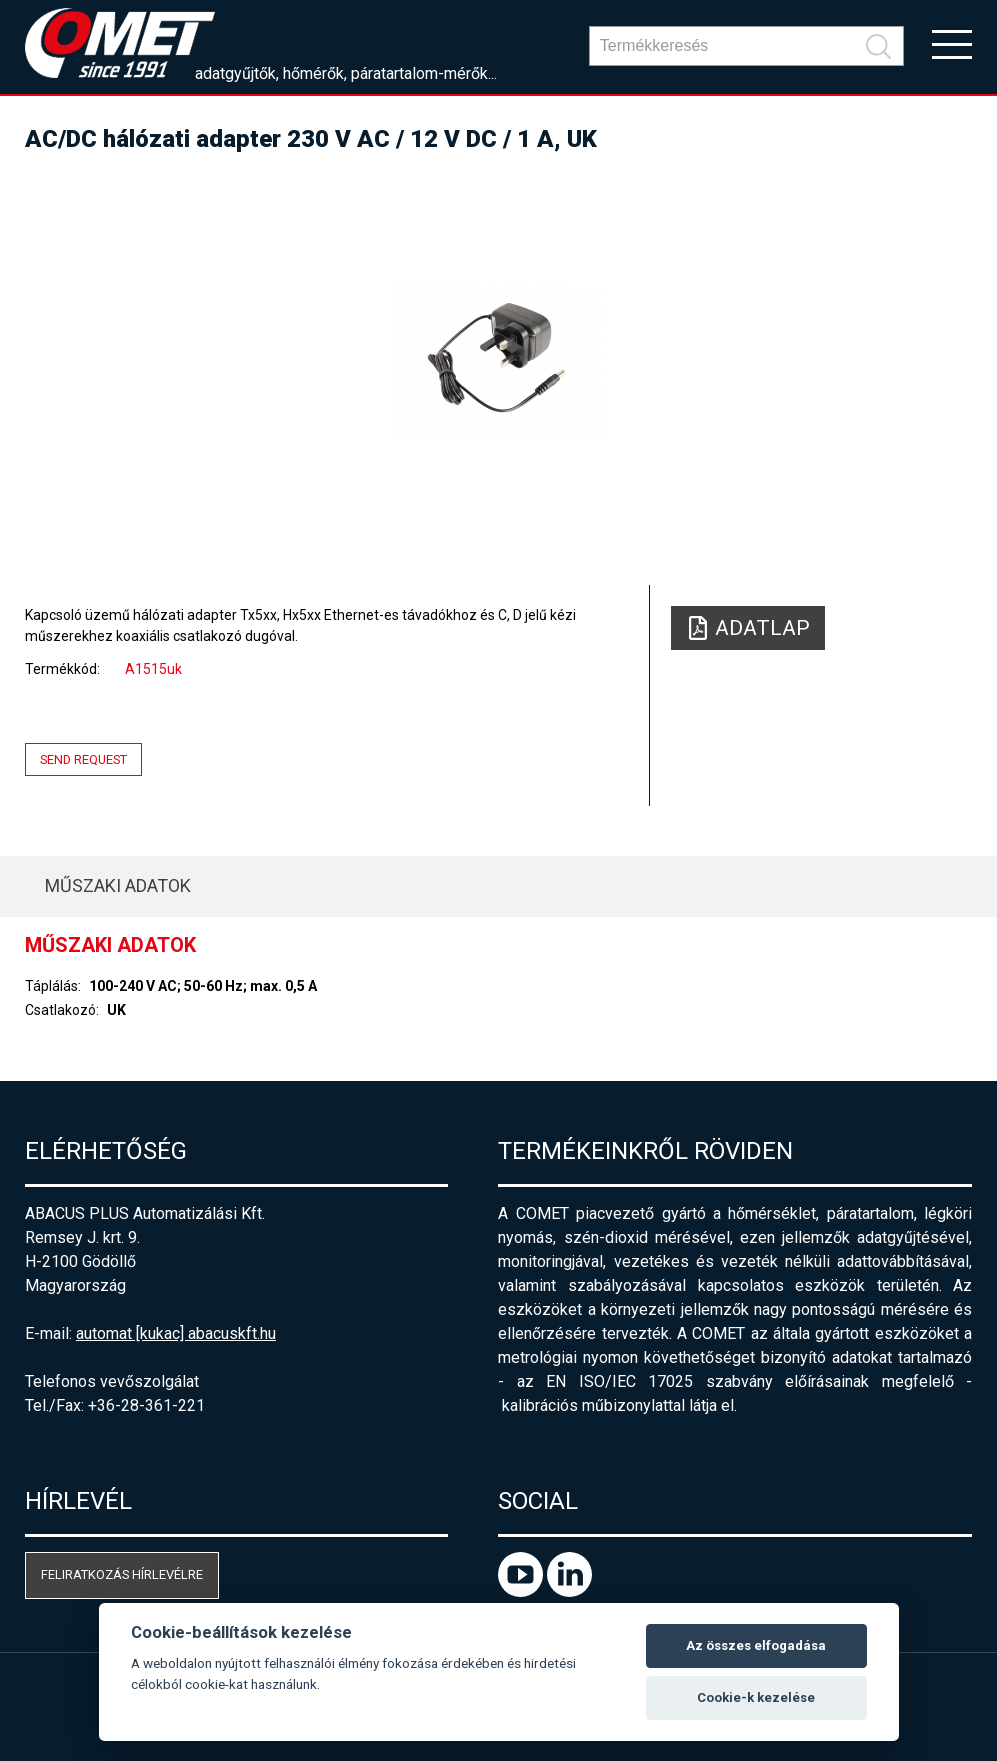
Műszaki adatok (118, 885)
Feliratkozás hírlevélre (122, 1574)
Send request (83, 759)
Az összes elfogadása (756, 1645)
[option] (498, 360)
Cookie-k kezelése (756, 1697)
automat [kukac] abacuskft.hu (176, 1333)
